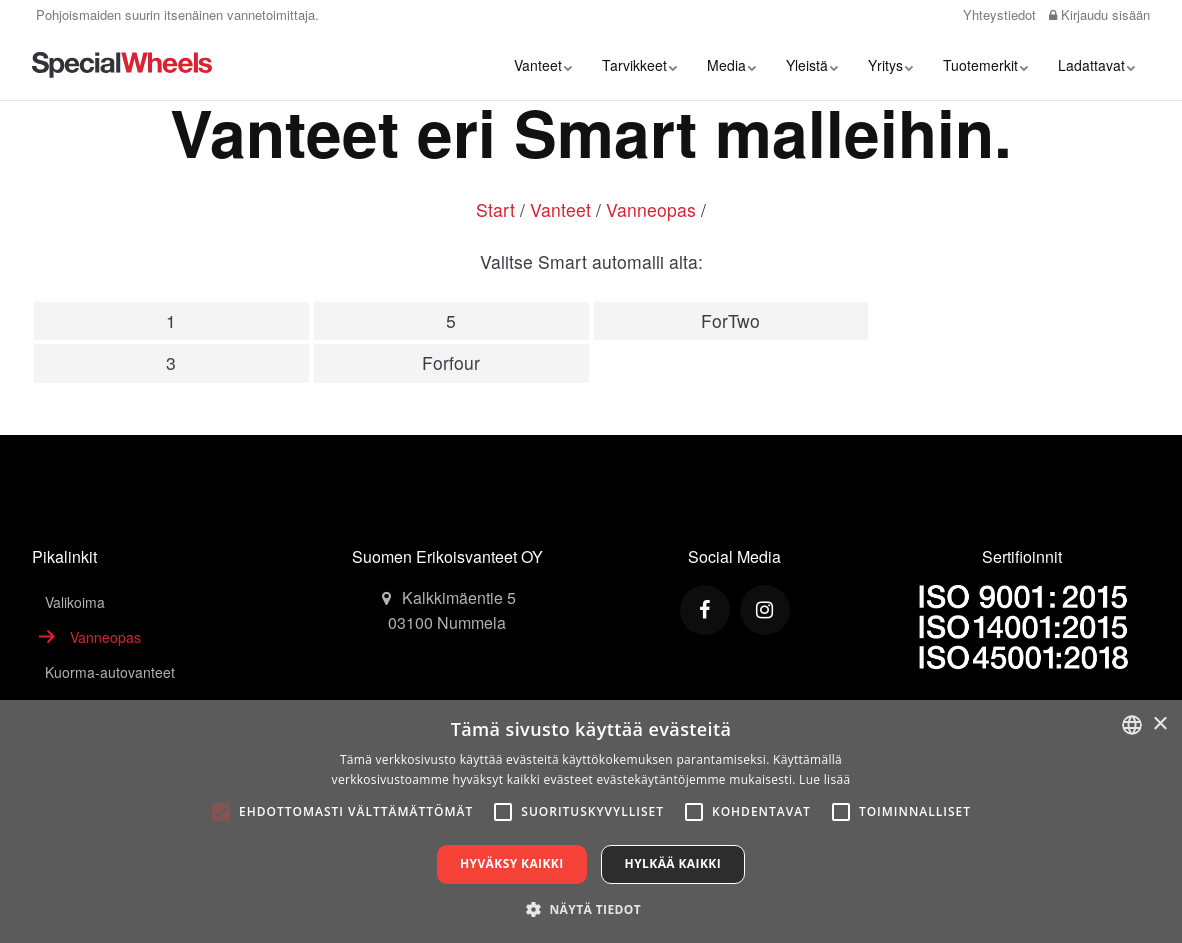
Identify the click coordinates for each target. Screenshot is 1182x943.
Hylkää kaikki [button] (673, 863)
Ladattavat (1096, 65)
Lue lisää (824, 779)
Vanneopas (651, 209)
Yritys (890, 65)
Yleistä (812, 65)
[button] (591, 909)
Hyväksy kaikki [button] (512, 863)
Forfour (451, 362)
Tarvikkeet (639, 65)
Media (731, 65)
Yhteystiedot (997, 14)
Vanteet (543, 65)
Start (495, 209)
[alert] (591, 821)
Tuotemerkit (985, 65)
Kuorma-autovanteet (110, 672)
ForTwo (730, 320)
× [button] (1159, 724)
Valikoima (75, 602)
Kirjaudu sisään (1099, 14)
